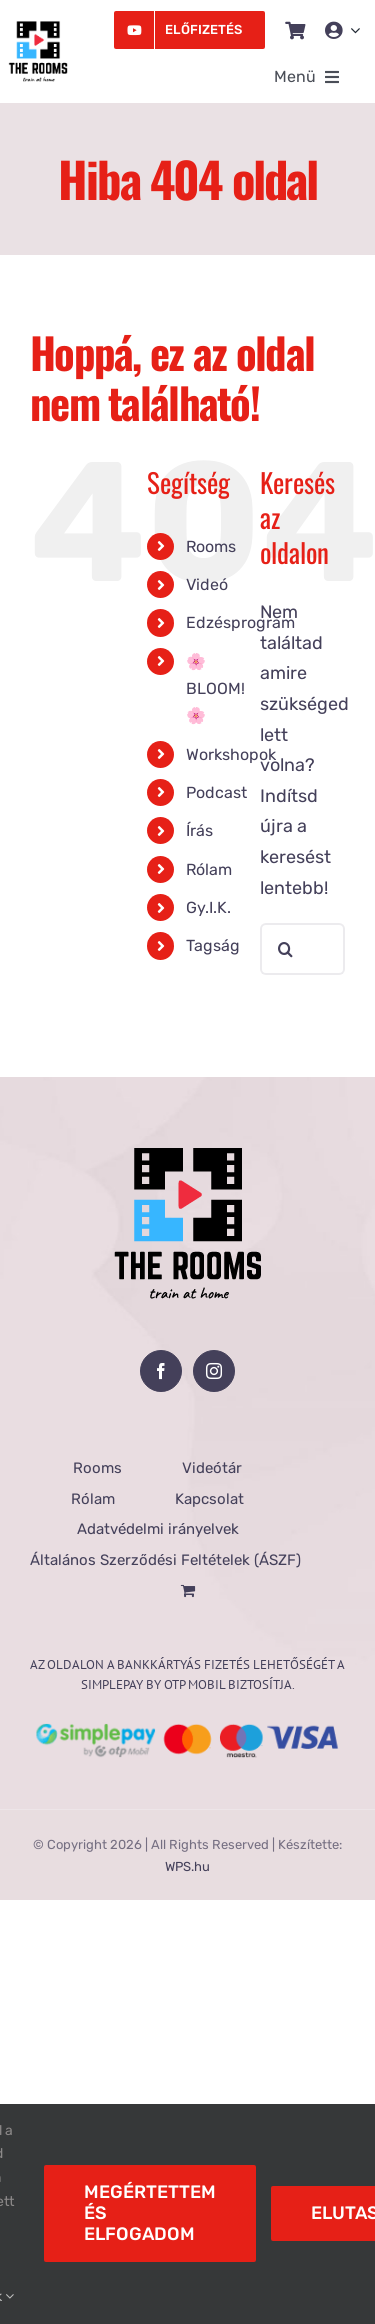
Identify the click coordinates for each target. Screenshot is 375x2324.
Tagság (213, 945)
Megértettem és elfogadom (150, 2213)
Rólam (209, 869)
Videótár (212, 1468)
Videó (207, 584)
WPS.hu (187, 1866)
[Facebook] (161, 1371)
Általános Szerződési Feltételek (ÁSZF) (165, 1560)
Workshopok (231, 754)
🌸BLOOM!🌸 (215, 688)
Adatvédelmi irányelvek (158, 1529)
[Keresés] (286, 949)
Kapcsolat (209, 1499)
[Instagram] (214, 1371)
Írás (199, 830)
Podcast (216, 792)
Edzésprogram (240, 622)
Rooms (211, 546)
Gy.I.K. (208, 907)
